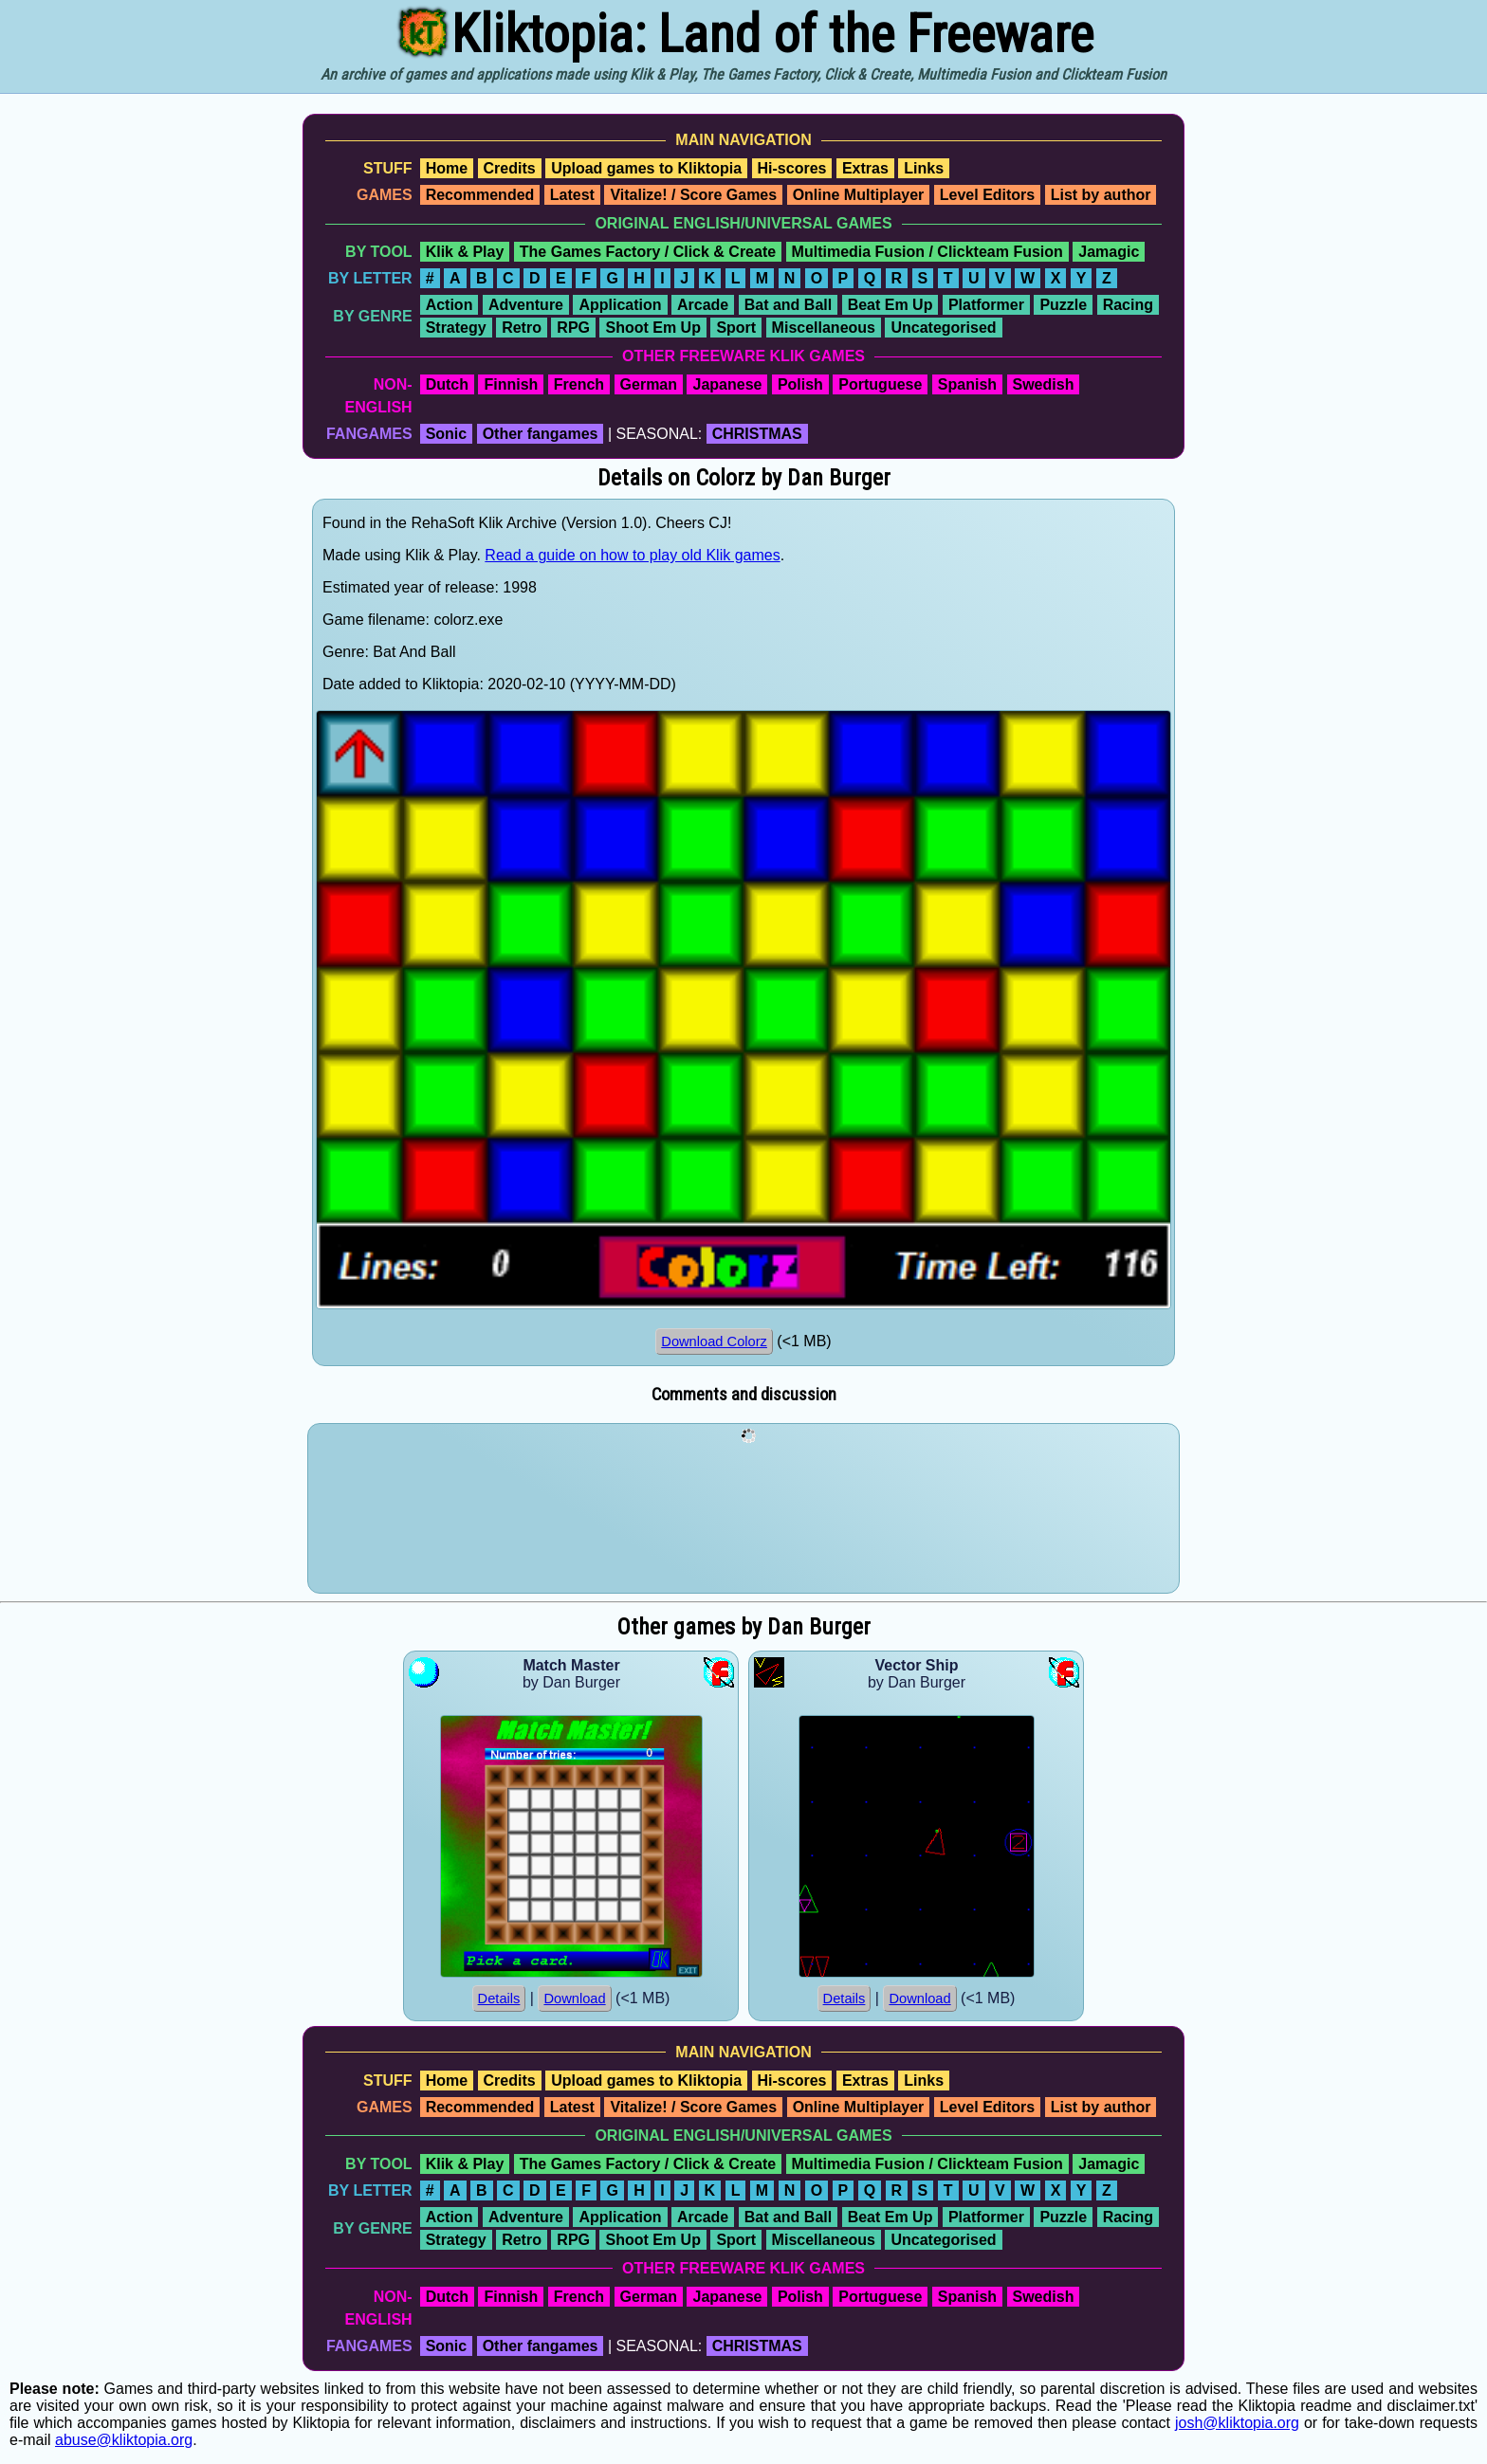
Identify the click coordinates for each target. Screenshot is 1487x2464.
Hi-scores (792, 168)
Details (499, 1998)
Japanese (727, 384)
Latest (572, 195)
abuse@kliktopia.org (124, 2440)
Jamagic (1108, 252)
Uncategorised (943, 327)
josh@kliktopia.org (1237, 2423)
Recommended (480, 195)
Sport (736, 327)
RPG (573, 327)
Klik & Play (465, 252)
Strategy (456, 327)
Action (449, 305)
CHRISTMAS (757, 434)
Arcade (702, 305)
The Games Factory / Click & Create (648, 252)
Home (447, 168)
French (579, 384)
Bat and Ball (788, 305)
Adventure (525, 305)
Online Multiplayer (859, 195)
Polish (800, 384)
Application (619, 305)
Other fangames (540, 434)
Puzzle (1063, 305)
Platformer (986, 305)
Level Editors (987, 195)
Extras (865, 168)
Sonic (447, 434)
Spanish (967, 384)
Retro (522, 327)
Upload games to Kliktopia (646, 168)
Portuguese (880, 384)
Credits (510, 168)
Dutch (447, 384)
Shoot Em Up (652, 327)
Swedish (1043, 384)
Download (574, 1998)
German (648, 384)
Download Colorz (714, 1341)
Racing (1128, 305)
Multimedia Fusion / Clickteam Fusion (927, 252)
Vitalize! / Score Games (693, 195)
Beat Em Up (890, 305)
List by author (1101, 195)
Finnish (511, 384)
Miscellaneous (823, 327)
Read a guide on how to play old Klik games (632, 555)
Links (924, 168)
